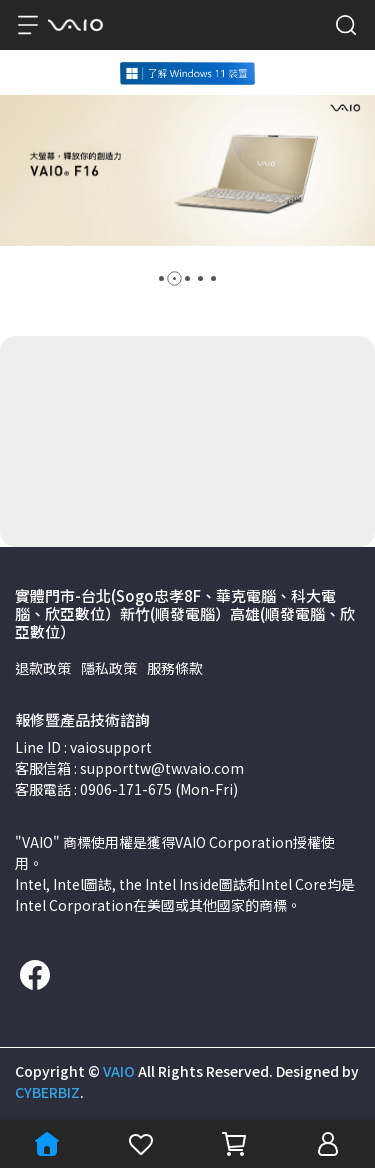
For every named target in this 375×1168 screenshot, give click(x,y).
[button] (161, 278)
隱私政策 (109, 668)
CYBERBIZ (47, 1092)
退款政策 (43, 668)
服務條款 (175, 668)
